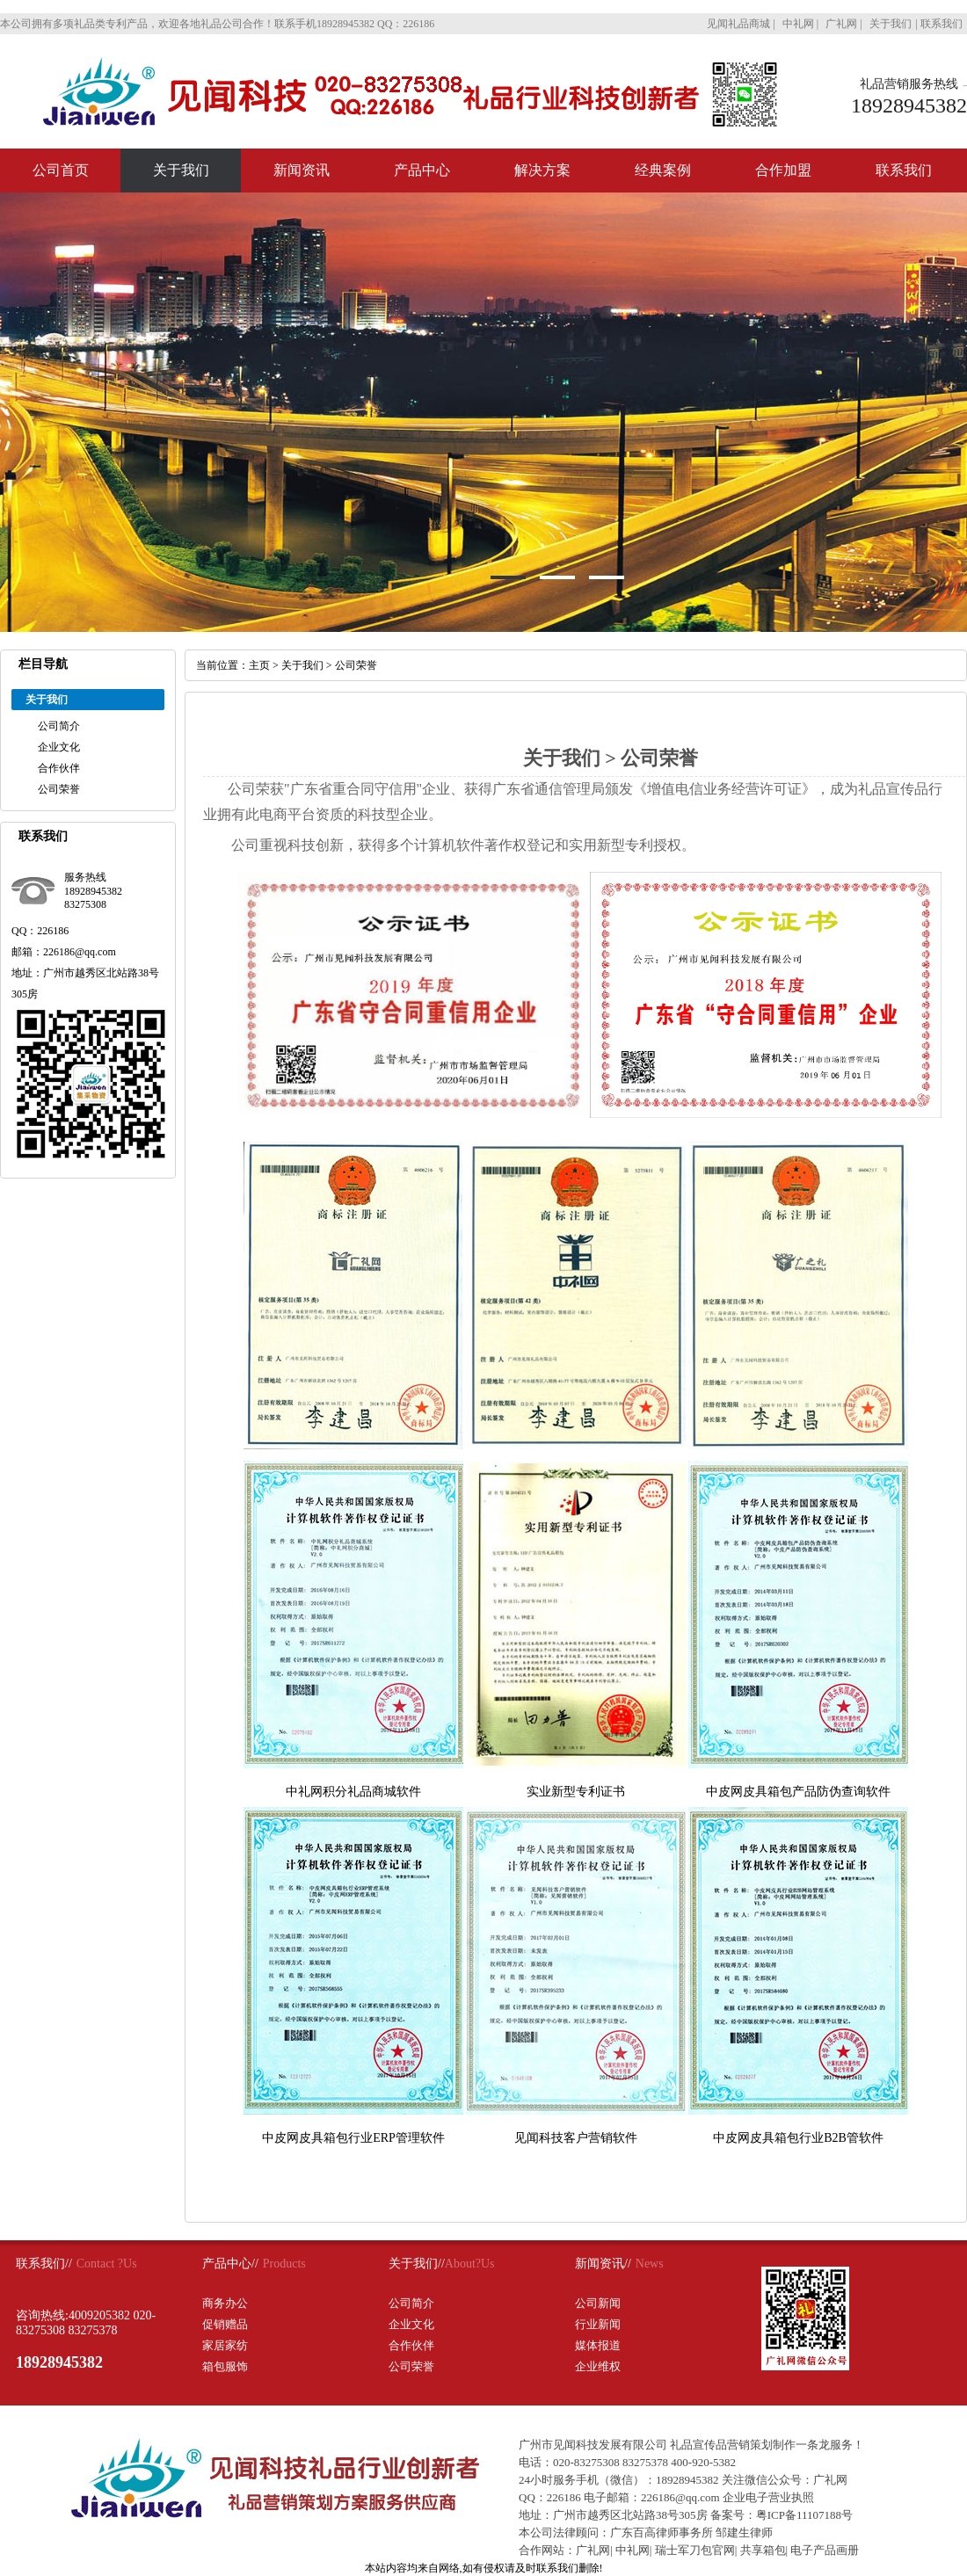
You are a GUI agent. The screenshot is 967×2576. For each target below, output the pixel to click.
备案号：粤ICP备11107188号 (781, 2515)
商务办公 (225, 2303)
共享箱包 (763, 2550)
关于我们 (890, 24)
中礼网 (632, 2550)
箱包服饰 (225, 2366)
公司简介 (59, 726)
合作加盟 (783, 170)
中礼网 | (801, 24)
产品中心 (422, 170)
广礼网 (593, 2550)
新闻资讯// (603, 2263)
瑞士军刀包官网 (695, 2550)
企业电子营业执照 (768, 2497)
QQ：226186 (550, 2497)
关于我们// (417, 2263)
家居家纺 (225, 2345)
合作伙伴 (59, 768)
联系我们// (44, 2263)
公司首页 (61, 170)
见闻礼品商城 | (742, 24)
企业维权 (598, 2366)
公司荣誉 (59, 789)
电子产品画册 (824, 2550)
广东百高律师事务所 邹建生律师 (691, 2532)
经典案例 (663, 170)
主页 (259, 665)
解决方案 (542, 170)
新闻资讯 (301, 170)
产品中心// (230, 2263)
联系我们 (941, 24)
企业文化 (59, 747)
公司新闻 (598, 2303)
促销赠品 (225, 2324)
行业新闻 (598, 2324)
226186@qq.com (680, 2497)
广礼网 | (844, 24)
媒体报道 (598, 2345)
